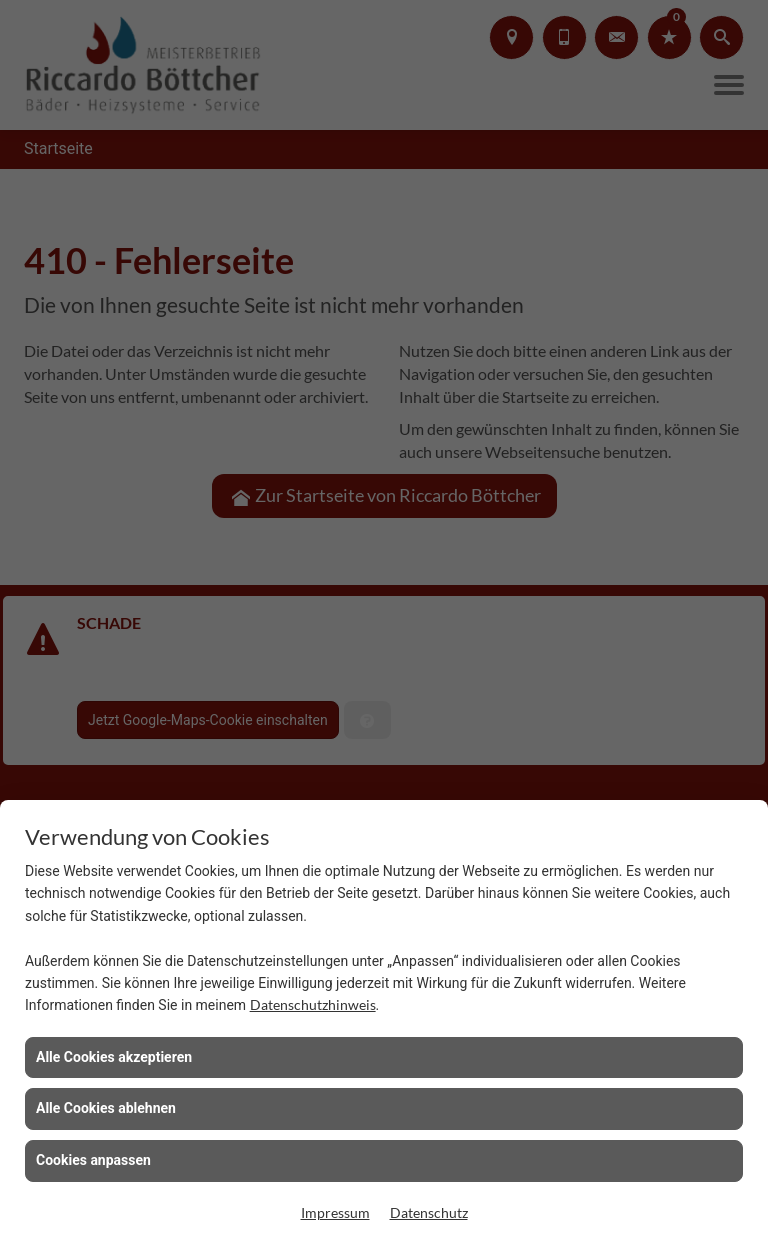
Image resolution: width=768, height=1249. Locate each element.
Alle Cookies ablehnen (106, 1108)
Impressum (335, 1212)
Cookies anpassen (93, 1160)
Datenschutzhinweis (313, 1004)
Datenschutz (429, 1212)
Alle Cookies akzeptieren (114, 1057)
